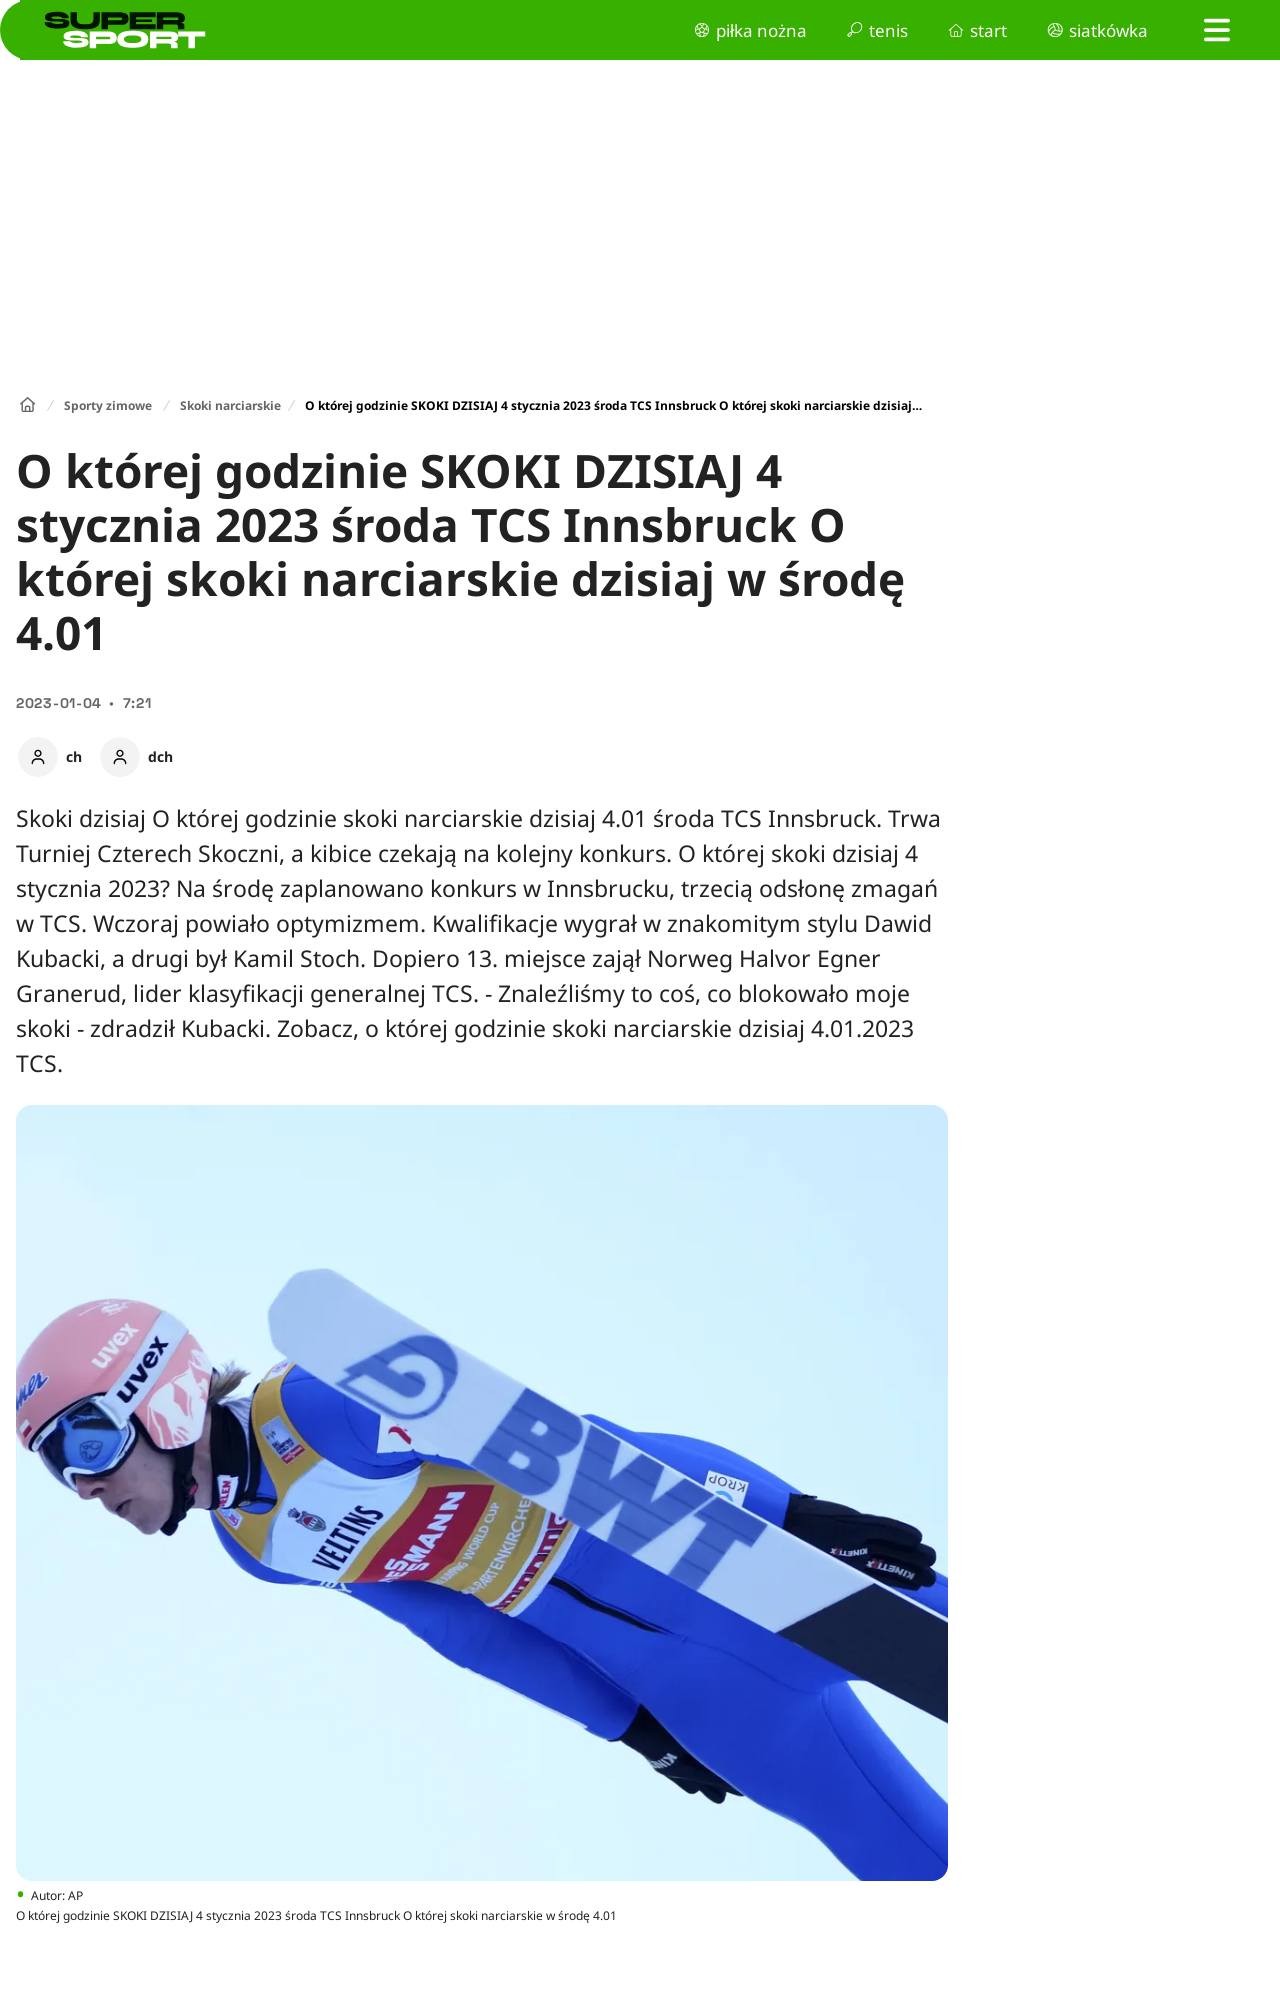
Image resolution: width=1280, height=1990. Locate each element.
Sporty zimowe (108, 405)
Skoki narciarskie (230, 405)
